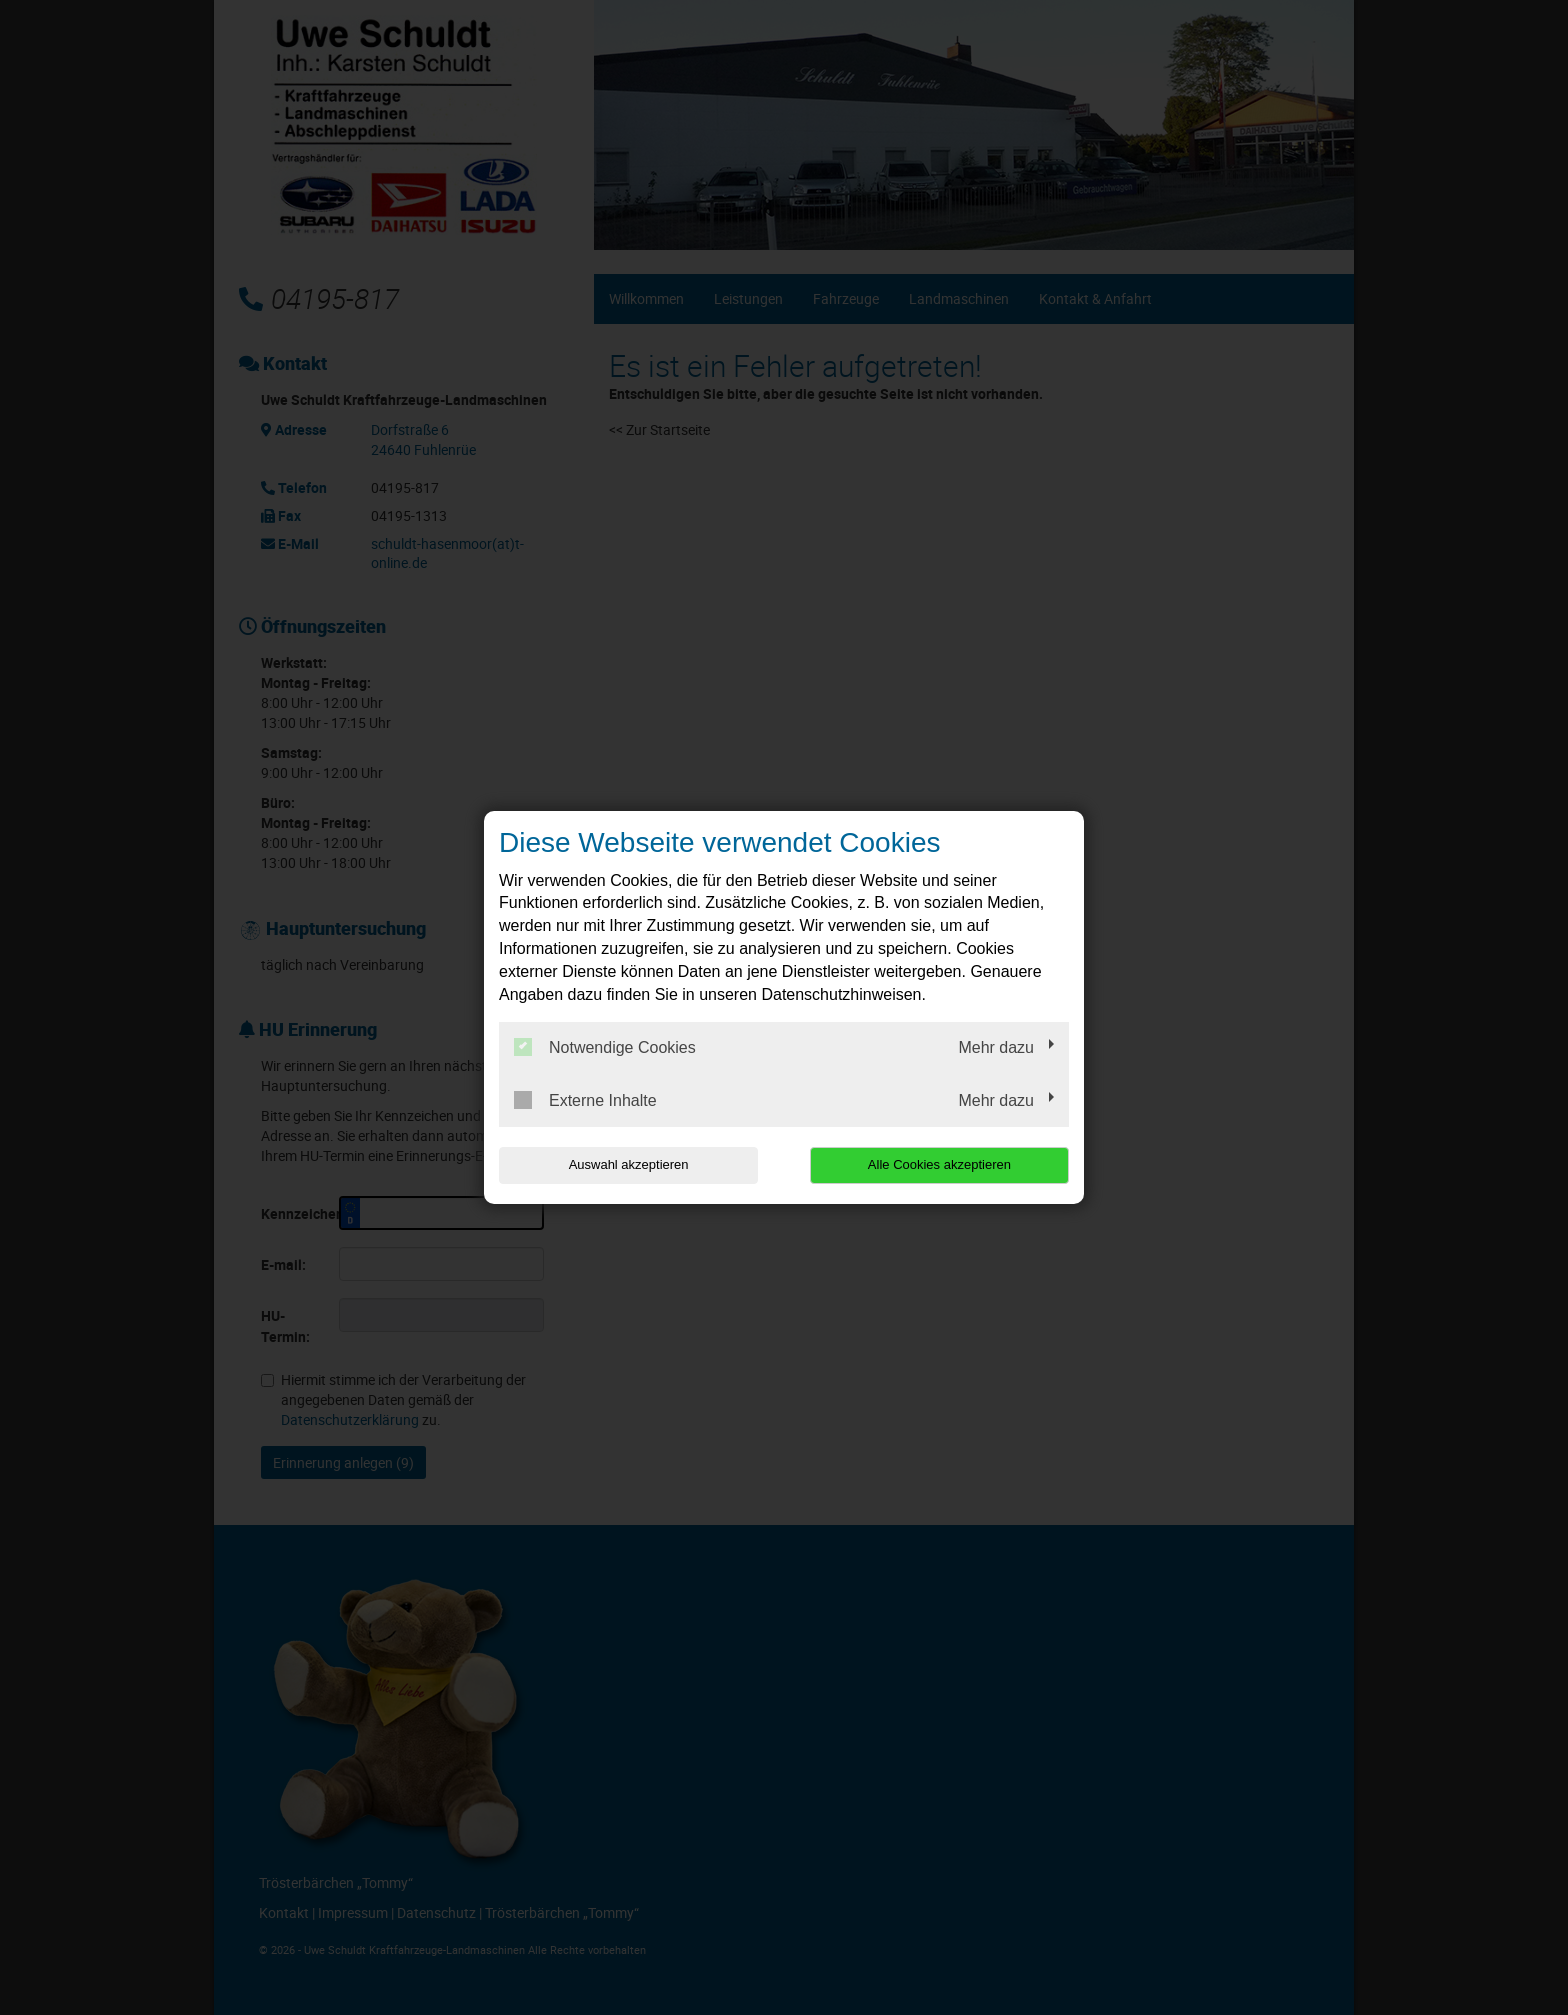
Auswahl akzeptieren (627, 1164)
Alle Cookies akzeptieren (940, 1164)
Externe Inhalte (585, 1100)
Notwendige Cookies (605, 1047)
